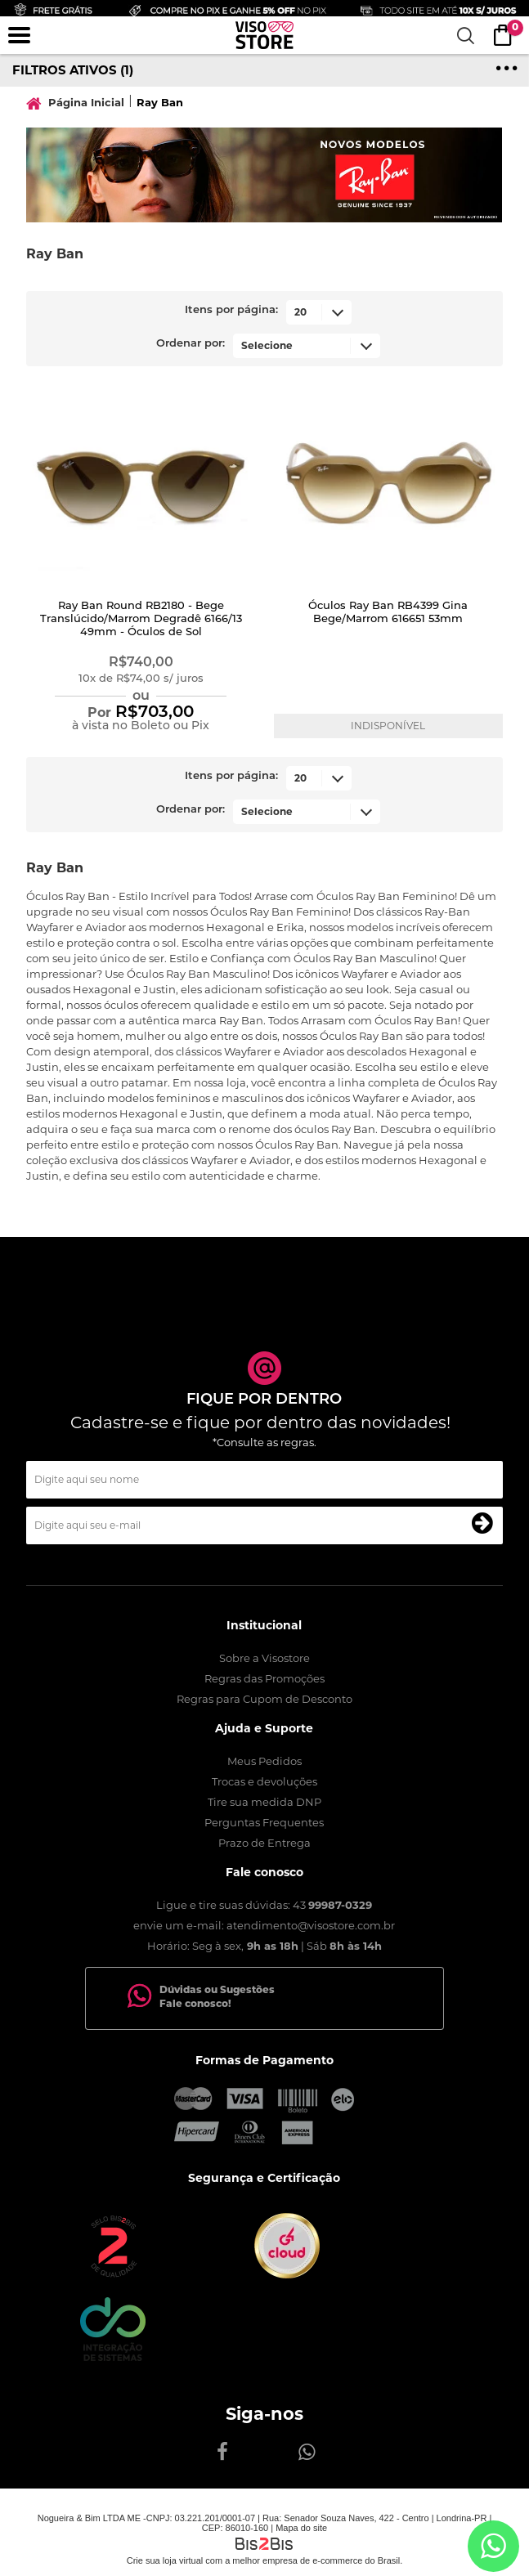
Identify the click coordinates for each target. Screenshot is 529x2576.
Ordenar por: (190, 343)
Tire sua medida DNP (264, 1801)
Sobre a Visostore (264, 1657)
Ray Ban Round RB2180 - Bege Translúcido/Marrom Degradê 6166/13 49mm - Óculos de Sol (141, 619)
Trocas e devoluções (264, 1781)
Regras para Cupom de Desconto (264, 1698)
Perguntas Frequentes (264, 1822)
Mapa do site (301, 2528)
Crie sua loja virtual (165, 2560)
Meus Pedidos (264, 1760)
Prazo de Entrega (264, 1842)
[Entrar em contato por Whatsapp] (493, 2546)
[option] (264, 175)
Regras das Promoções (264, 1678)
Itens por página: (231, 310)
